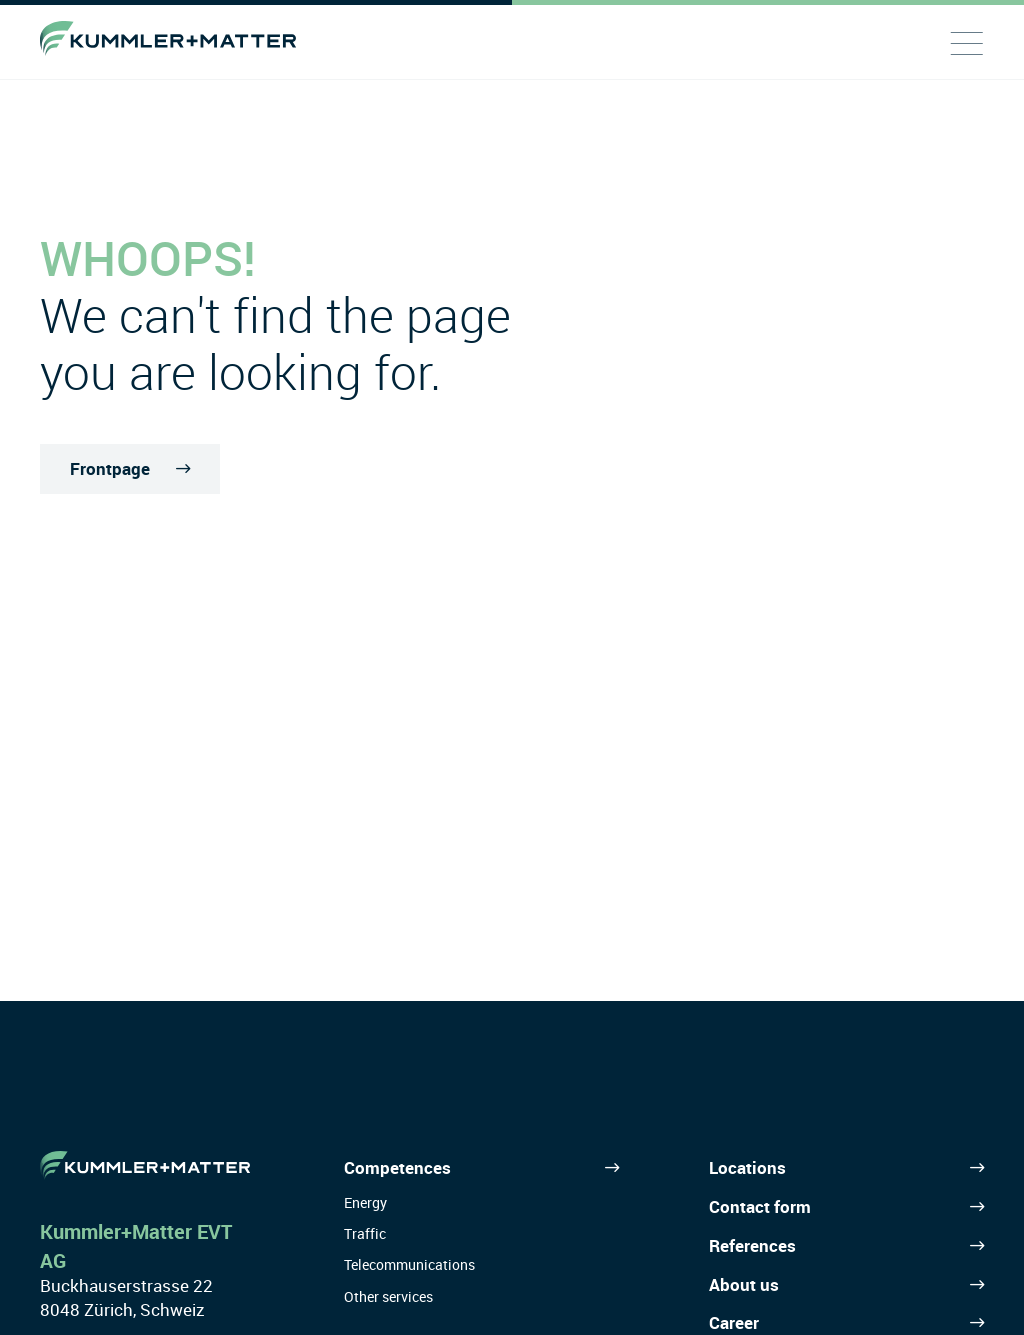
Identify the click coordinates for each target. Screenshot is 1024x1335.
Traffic (365, 1233)
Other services (388, 1296)
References (752, 1245)
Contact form (760, 1206)
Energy (365, 1202)
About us (744, 1284)
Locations (747, 1167)
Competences (397, 1167)
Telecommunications (409, 1264)
